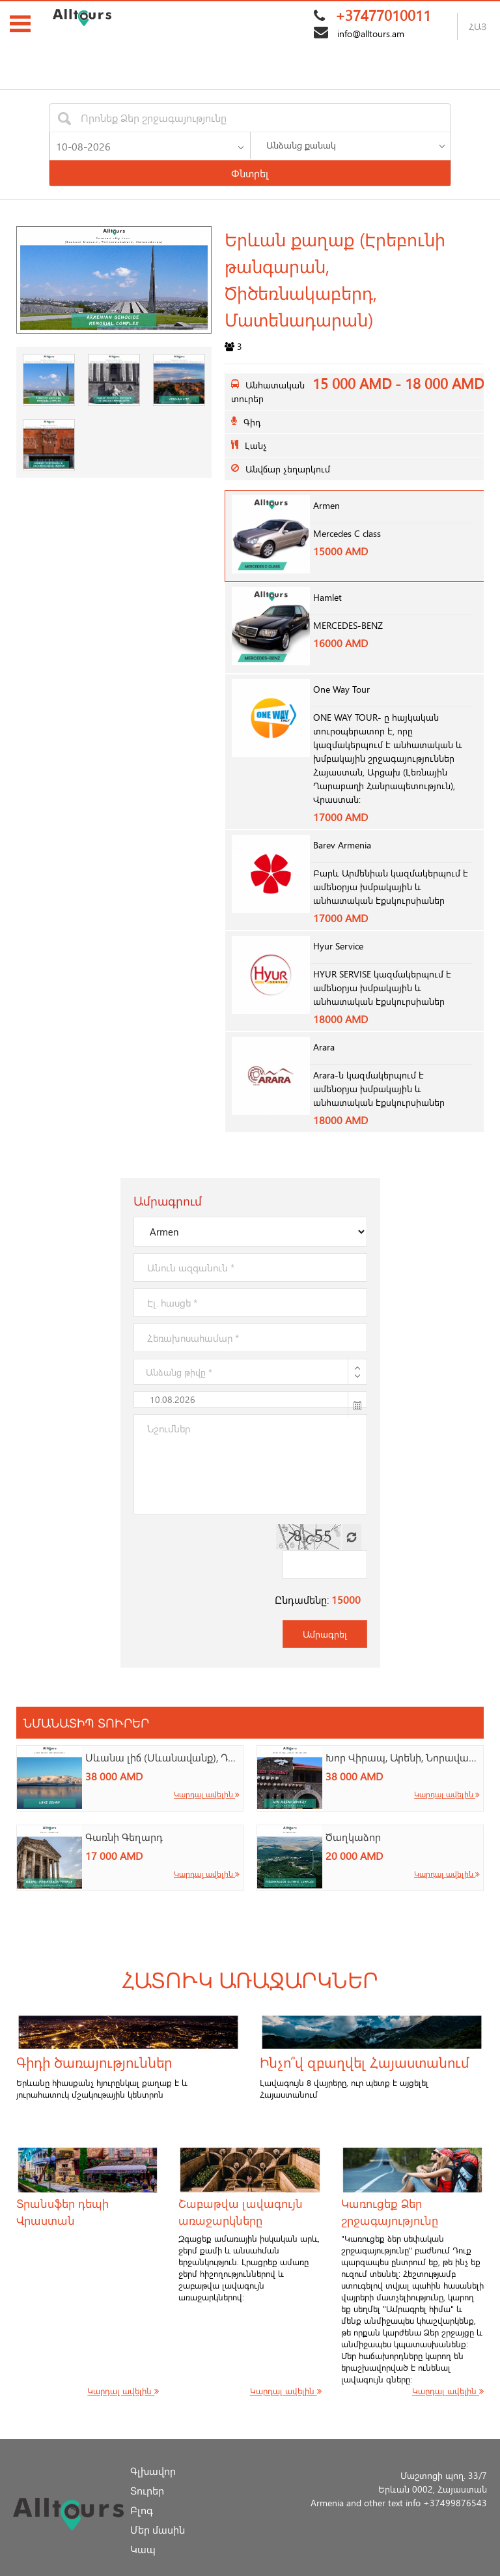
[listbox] (350, 145)
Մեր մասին (157, 2503)
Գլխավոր (153, 2444)
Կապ (143, 2522)
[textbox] (153, 118)
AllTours (202, 2568)
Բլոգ (141, 2483)
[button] (241, 144)
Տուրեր (147, 2464)
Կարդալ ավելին (207, 1768)
